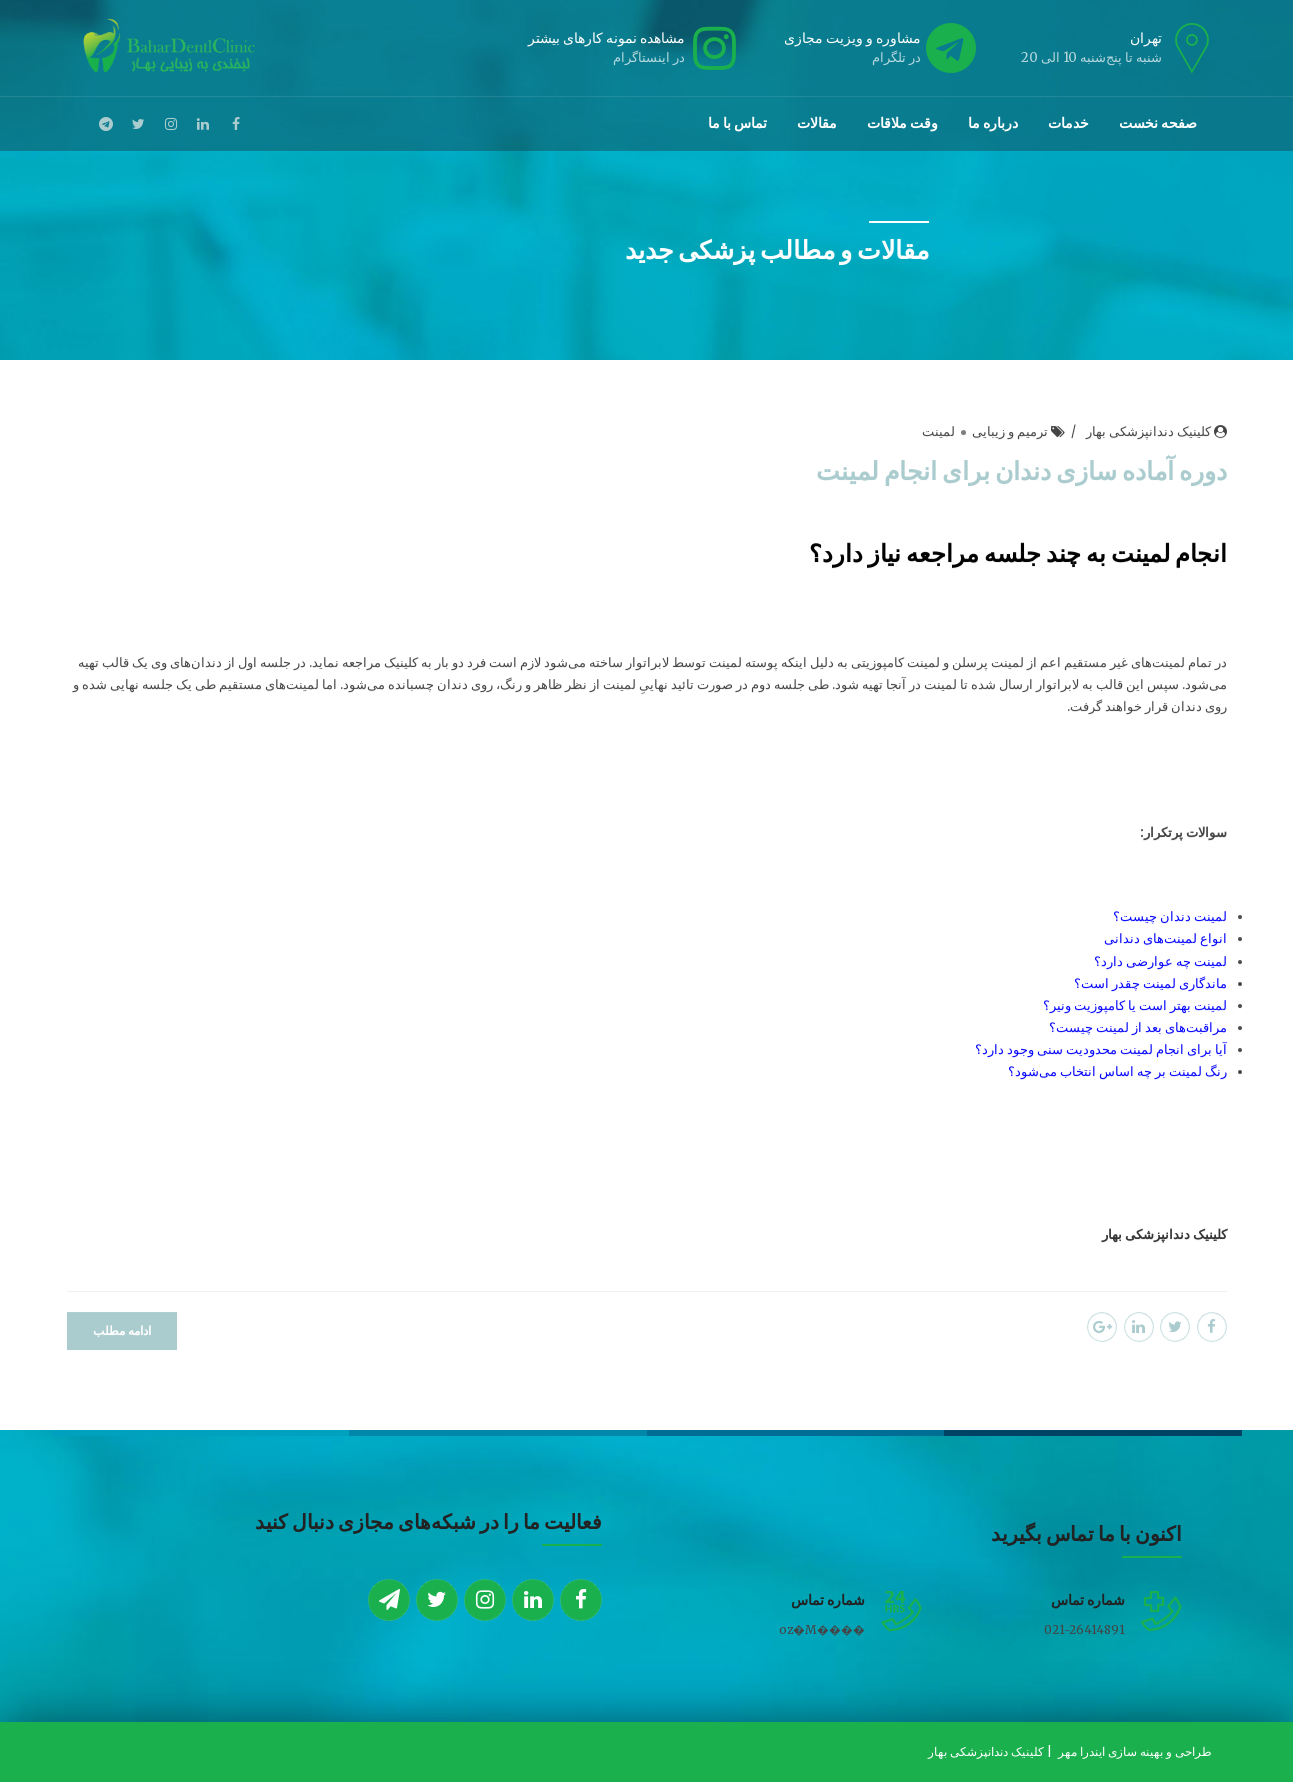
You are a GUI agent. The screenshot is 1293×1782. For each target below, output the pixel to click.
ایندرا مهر (1083, 1751)
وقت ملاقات (902, 123)
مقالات (817, 123)
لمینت (938, 432)
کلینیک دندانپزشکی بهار (1148, 432)
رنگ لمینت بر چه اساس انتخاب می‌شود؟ (1117, 1072)
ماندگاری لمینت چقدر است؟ (1150, 984)
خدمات (1068, 123)
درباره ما (993, 123)
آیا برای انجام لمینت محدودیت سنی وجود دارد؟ (1101, 1050)
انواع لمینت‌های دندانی (1165, 940)
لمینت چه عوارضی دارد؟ (1160, 962)
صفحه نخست (1158, 123)
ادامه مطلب (122, 1331)
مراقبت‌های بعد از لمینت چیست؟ (1138, 1028)
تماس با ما (737, 123)
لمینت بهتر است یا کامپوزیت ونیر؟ (1135, 1006)
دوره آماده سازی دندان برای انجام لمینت (1021, 471)
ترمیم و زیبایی (1010, 432)
